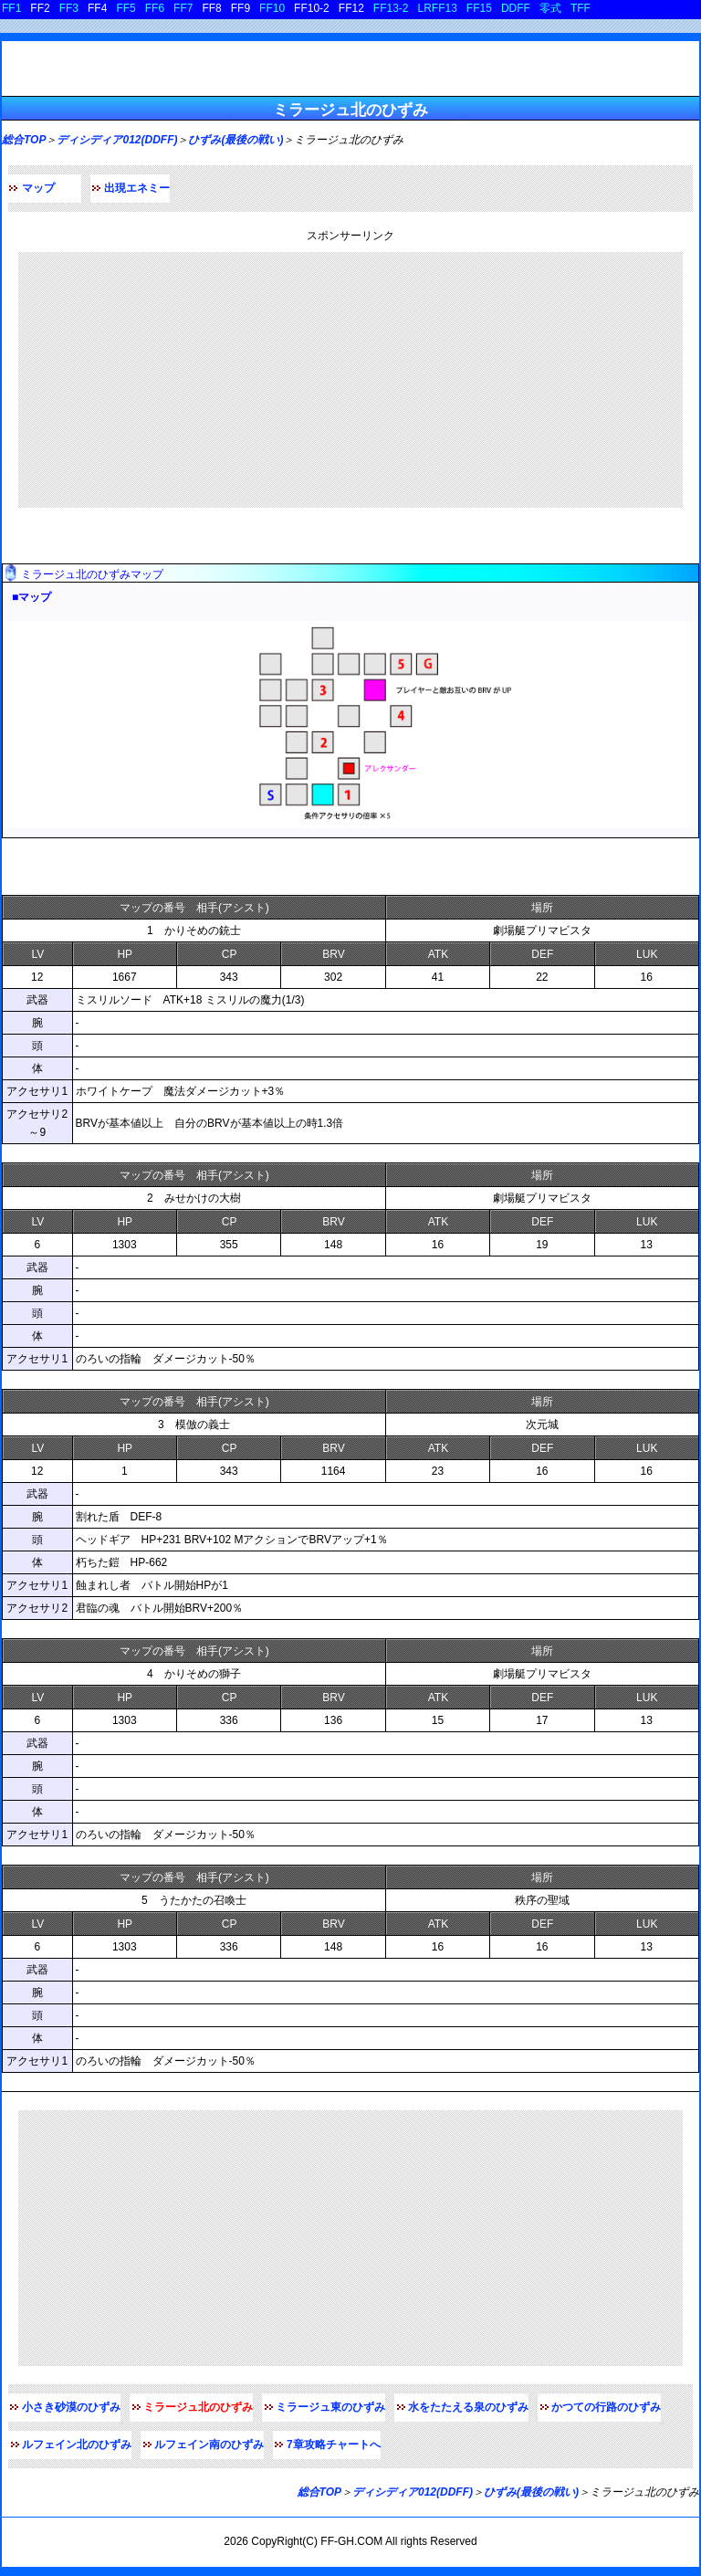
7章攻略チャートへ (334, 2444)
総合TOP (24, 139)
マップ (38, 188)
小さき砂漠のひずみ (71, 2407)
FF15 (479, 8)
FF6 (154, 8)
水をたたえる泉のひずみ (468, 2407)
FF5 (125, 8)
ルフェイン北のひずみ (76, 2444)
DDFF (515, 8)
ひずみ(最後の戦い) (235, 139)
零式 (550, 8)
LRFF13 (437, 8)
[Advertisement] (350, 380)
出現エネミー (137, 188)
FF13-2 (391, 8)
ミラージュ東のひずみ (330, 2407)
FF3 (68, 8)
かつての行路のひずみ (606, 2407)
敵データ (31, 867)
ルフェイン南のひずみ (209, 2444)
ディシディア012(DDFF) (117, 139)
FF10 (272, 8)
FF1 (11, 8)
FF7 (183, 8)
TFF (580, 8)
